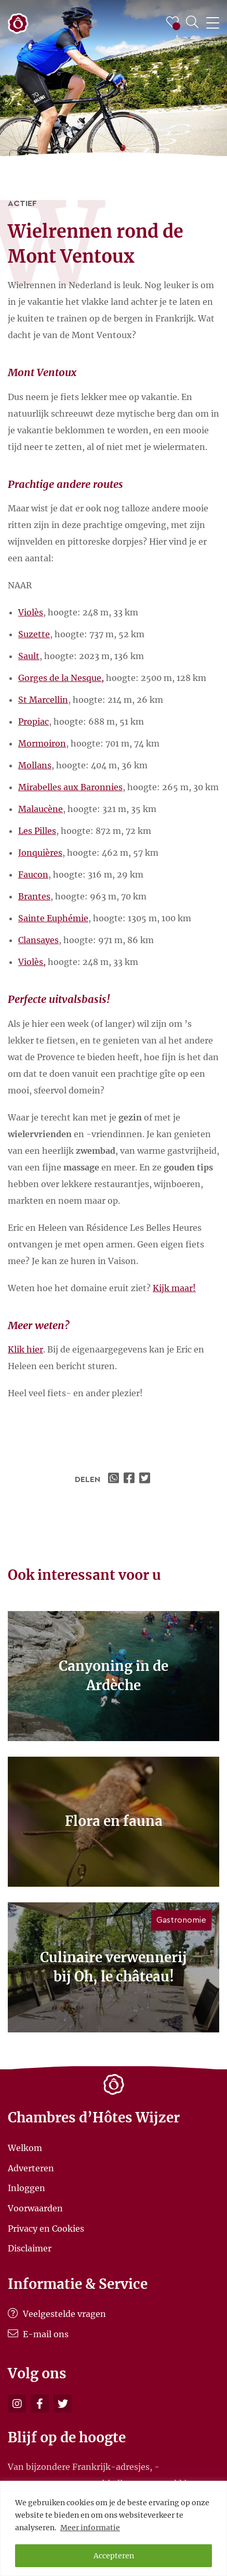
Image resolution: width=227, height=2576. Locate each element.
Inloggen (26, 2188)
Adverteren (31, 2167)
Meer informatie (90, 2527)
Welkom (25, 2148)
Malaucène (40, 809)
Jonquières (40, 852)
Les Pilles (37, 831)
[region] (113, 2528)
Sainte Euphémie (53, 918)
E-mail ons (38, 2334)
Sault (28, 656)
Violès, (32, 962)
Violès (30, 612)
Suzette (34, 634)
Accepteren (114, 2555)
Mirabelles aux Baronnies (70, 787)
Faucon (33, 874)
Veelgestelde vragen (57, 2314)
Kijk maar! (174, 1288)
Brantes (34, 896)
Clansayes (38, 940)
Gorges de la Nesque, (61, 678)
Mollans (34, 765)
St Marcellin (43, 699)
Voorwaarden (35, 2208)
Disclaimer (29, 2248)
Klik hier (25, 1349)
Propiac (33, 721)
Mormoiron (42, 743)
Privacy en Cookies (46, 2228)
